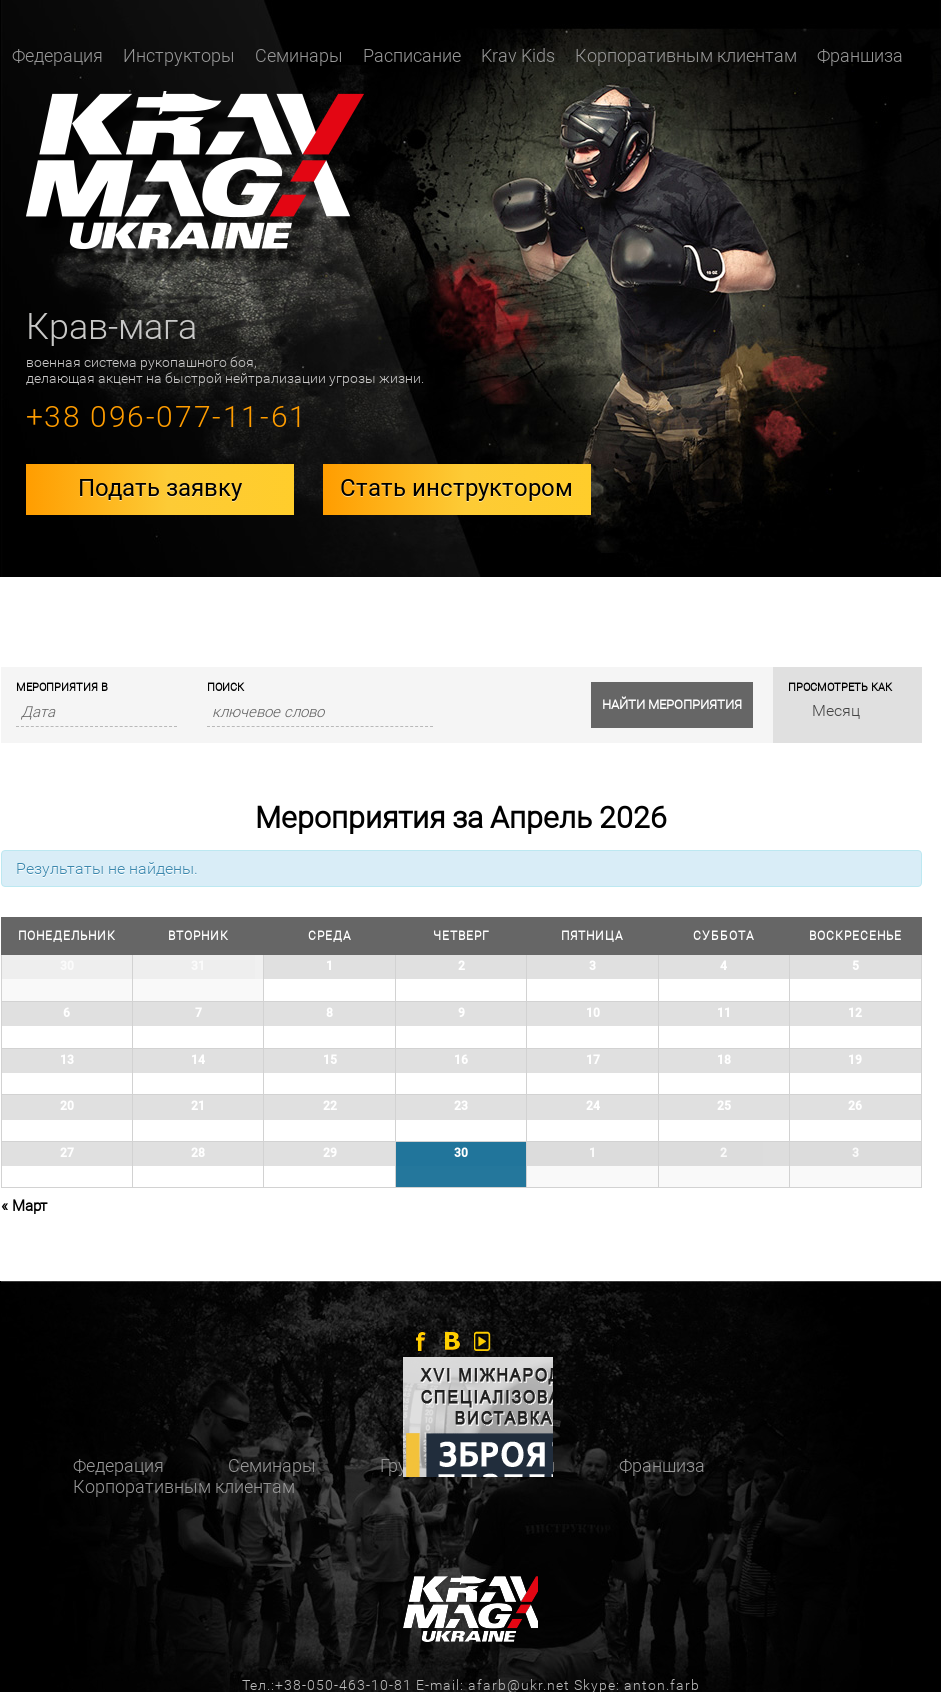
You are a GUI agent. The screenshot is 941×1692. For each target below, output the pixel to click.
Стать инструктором (456, 488)
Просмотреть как (840, 687)
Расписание (412, 55)
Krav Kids (518, 55)
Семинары (299, 55)
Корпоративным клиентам (686, 55)
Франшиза (860, 55)
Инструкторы (179, 55)
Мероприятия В (62, 687)
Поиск (225, 687)
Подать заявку (160, 488)
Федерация (57, 55)
